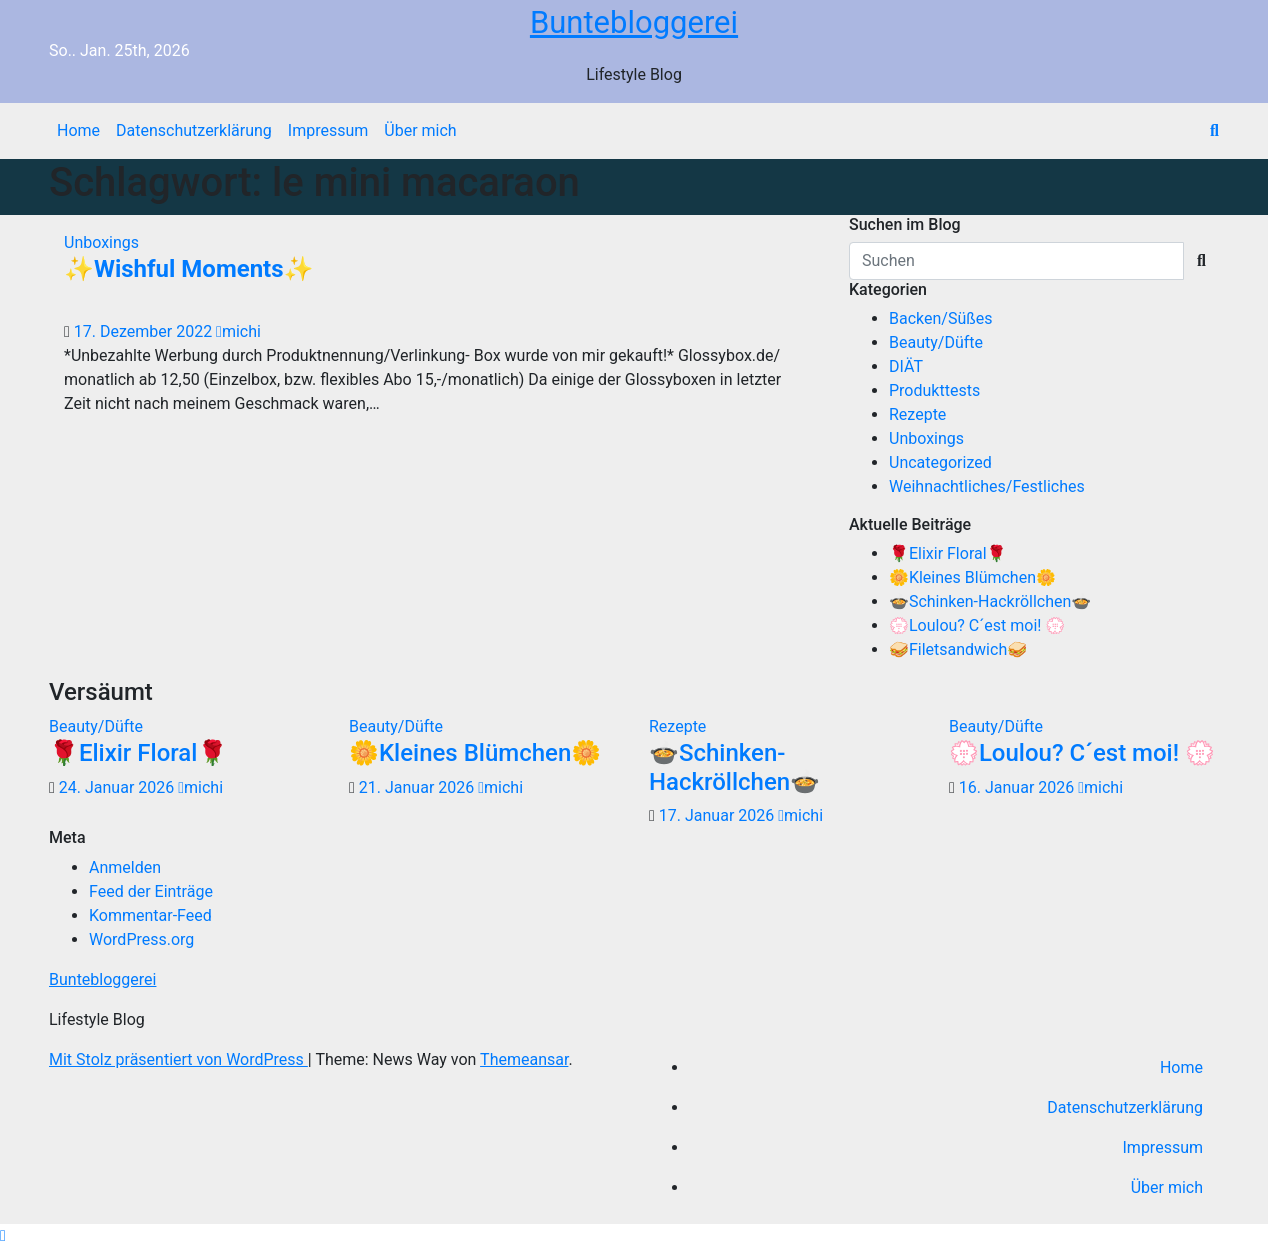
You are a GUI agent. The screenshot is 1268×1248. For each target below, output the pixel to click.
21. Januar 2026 (418, 787)
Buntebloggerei (634, 22)
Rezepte (917, 414)
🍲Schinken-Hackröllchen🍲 (990, 601)
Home (78, 130)
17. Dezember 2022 (145, 331)
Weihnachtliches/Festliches (987, 486)
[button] (1214, 130)
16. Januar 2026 (1018, 787)
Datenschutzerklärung (194, 130)
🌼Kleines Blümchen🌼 (972, 577)
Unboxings (101, 242)
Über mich (420, 130)
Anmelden (125, 867)
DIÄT (906, 366)
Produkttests (934, 390)
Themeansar (524, 1059)
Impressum (328, 130)
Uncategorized (940, 462)
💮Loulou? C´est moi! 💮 (977, 625)
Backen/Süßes (941, 318)
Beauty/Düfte (936, 342)
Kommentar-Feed (150, 915)
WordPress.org (141, 939)
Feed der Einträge (151, 891)
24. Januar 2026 (118, 787)
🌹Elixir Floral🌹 (948, 553)
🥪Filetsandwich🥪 (958, 649)
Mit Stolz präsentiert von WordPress (178, 1059)
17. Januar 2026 (718, 815)
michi (238, 331)
